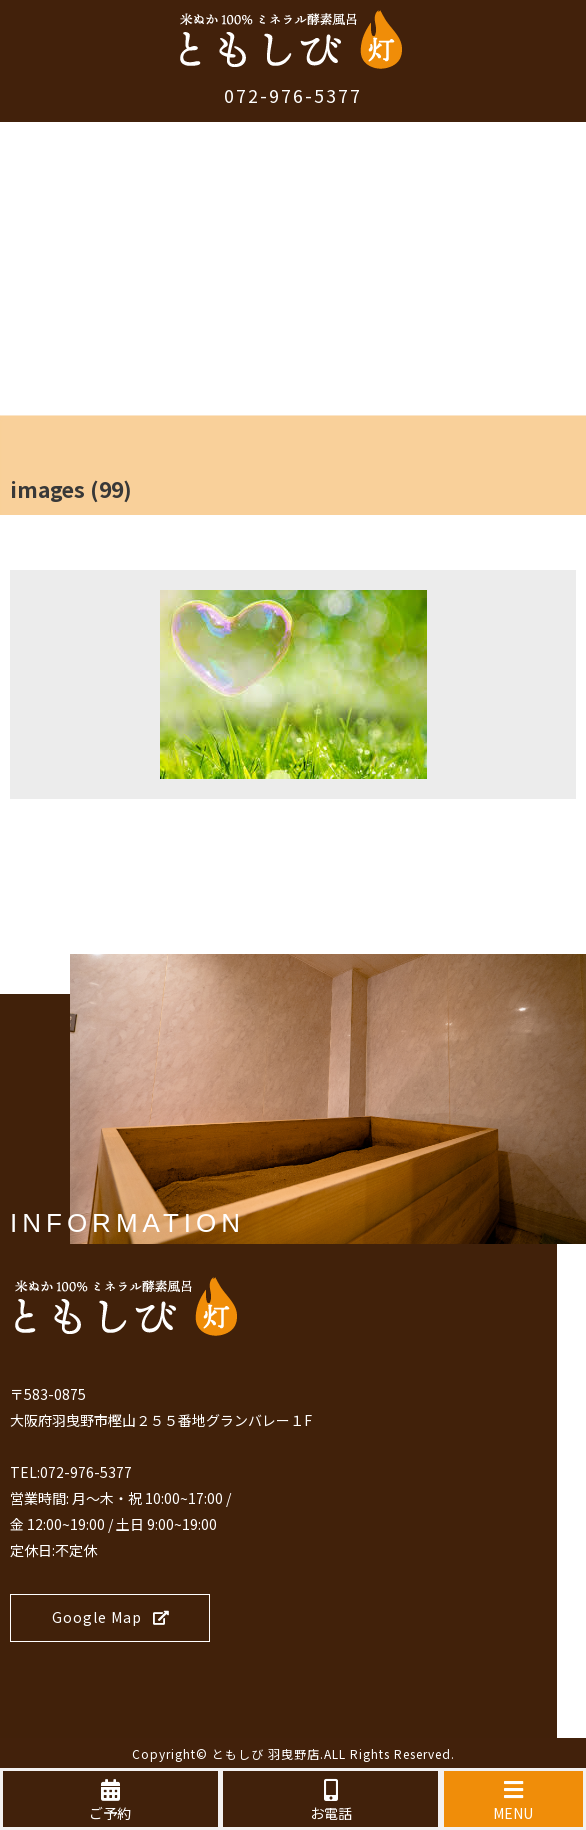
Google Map (111, 1617)
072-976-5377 (293, 95)
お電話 (330, 1801)
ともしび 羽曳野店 (266, 1753)
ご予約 (110, 1801)
